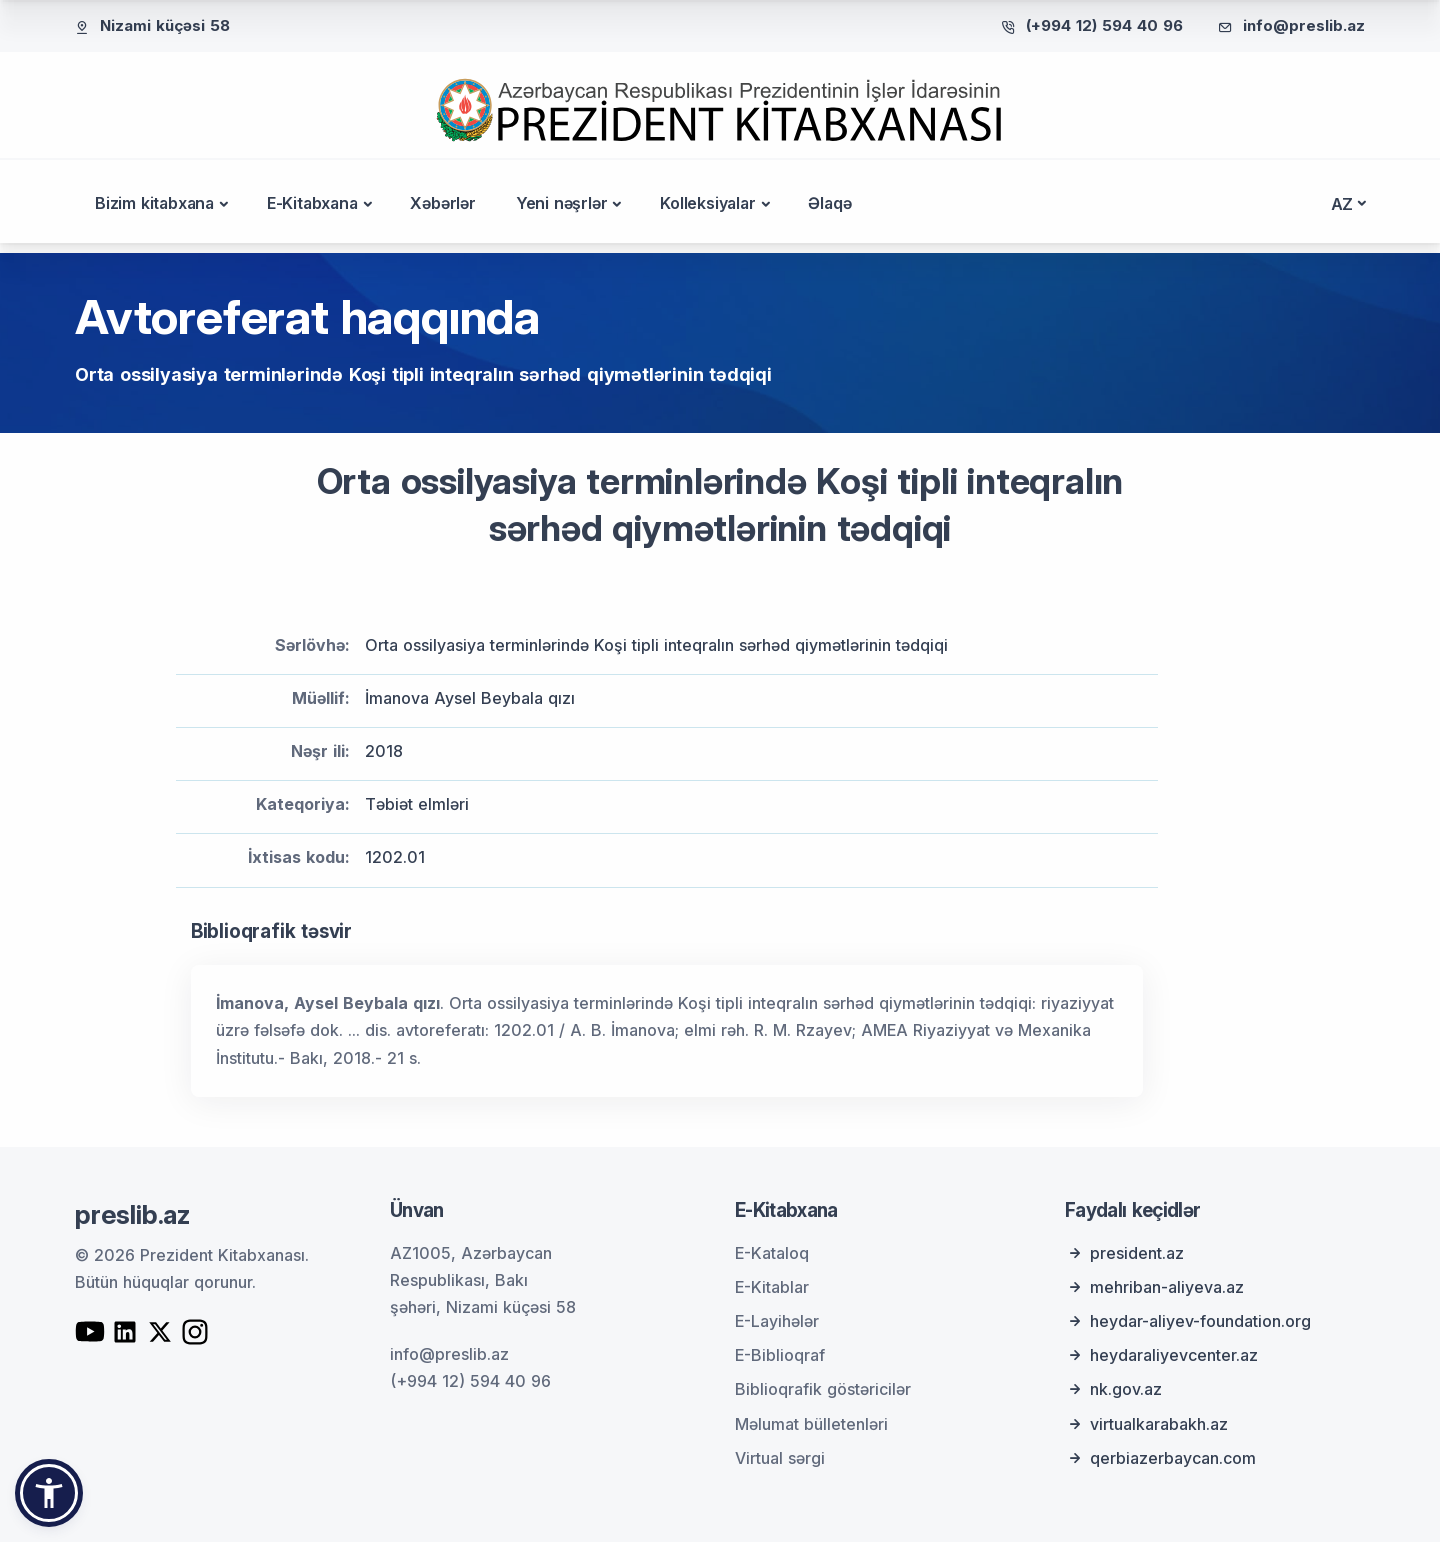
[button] (49, 1493)
